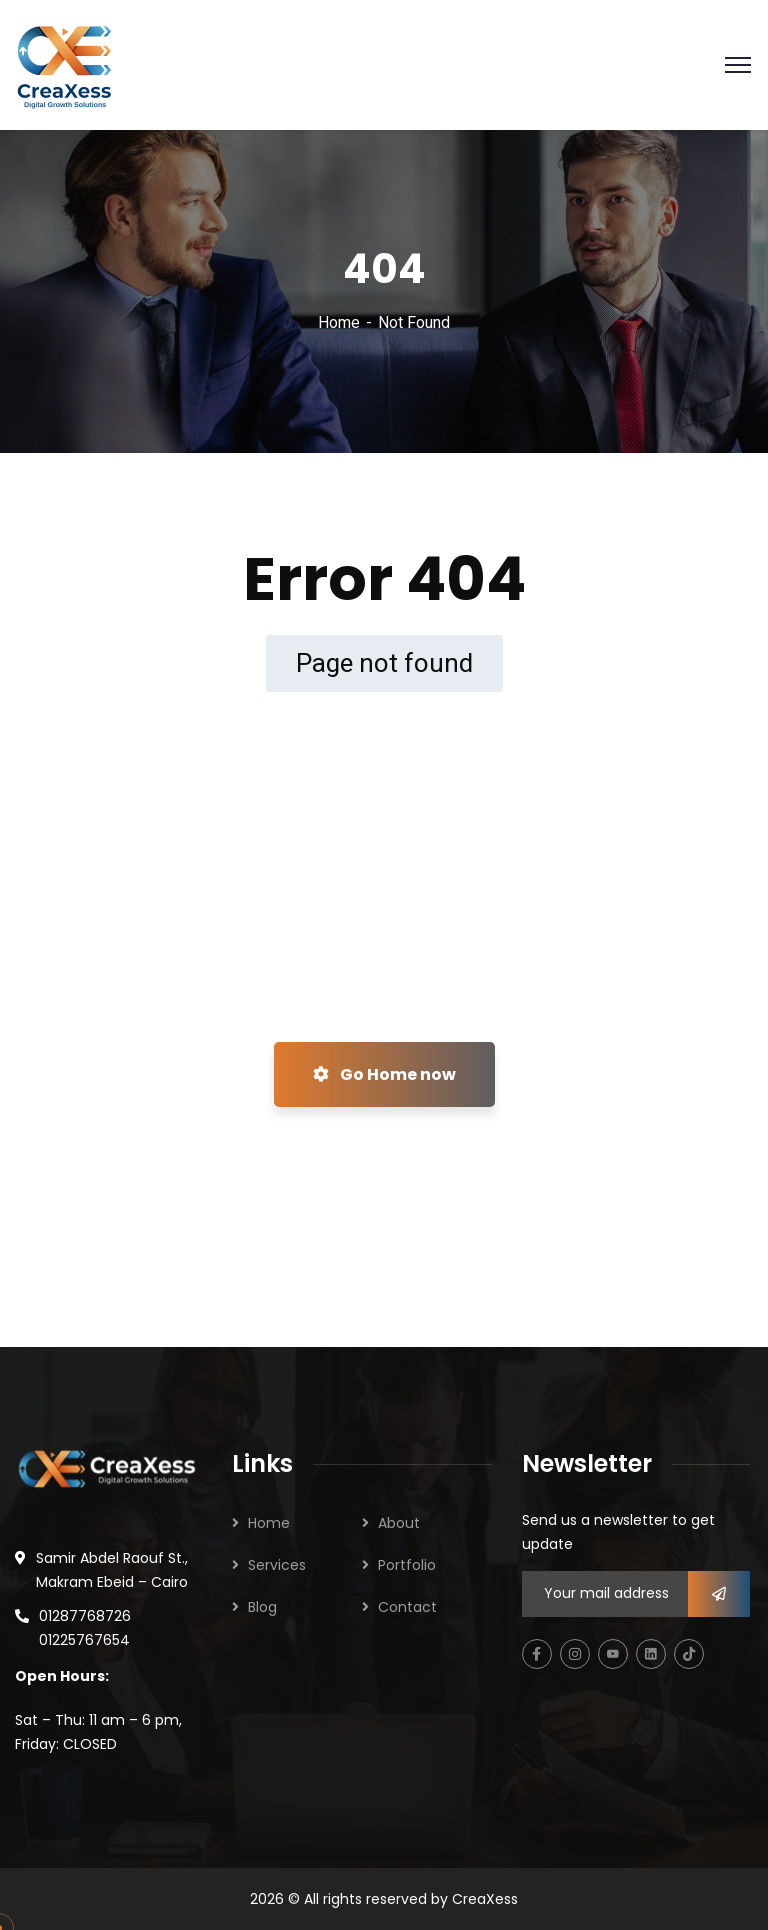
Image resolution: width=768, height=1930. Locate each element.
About (399, 1523)
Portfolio (407, 1565)
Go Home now (384, 1074)
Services (277, 1565)
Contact (407, 1607)
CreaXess (485, 1899)
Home (339, 322)
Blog (262, 1607)
